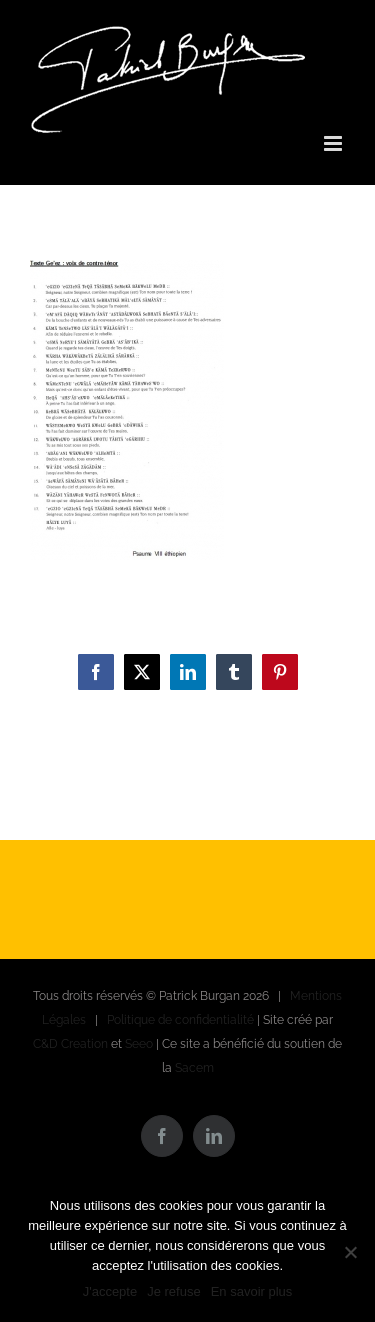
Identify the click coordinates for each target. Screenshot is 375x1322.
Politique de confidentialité (180, 1020)
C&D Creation (70, 1044)
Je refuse (173, 1291)
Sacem (194, 1068)
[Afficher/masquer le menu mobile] (334, 143)
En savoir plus (252, 1291)
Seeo (139, 1044)
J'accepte (110, 1291)
